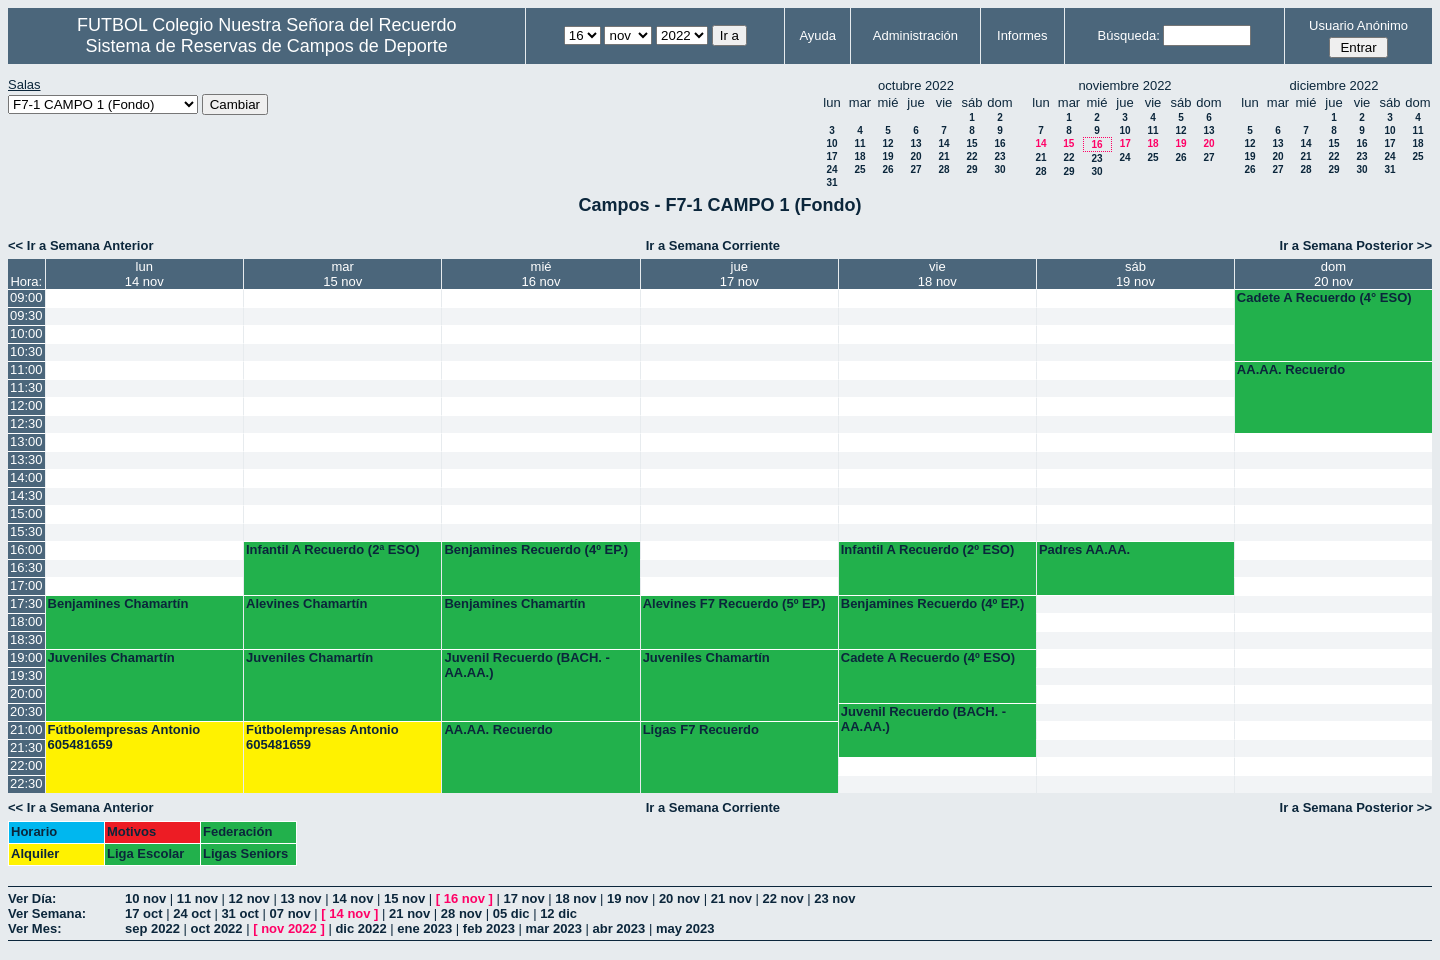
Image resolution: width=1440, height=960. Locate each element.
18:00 (26, 621)
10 (831, 143)
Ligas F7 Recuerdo (701, 729)
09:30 (26, 315)
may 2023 (685, 928)
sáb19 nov (1135, 274)
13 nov (300, 898)
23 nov (834, 898)
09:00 (26, 297)
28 (943, 169)
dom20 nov (1333, 274)
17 (831, 156)
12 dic (558, 913)
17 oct (144, 913)
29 (971, 169)
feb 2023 (489, 928)
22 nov (782, 898)
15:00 (26, 513)
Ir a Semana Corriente (713, 245)
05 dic (511, 913)
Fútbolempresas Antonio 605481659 (124, 737)
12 (887, 143)
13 (915, 143)
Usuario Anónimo (1358, 25)
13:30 (26, 459)
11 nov (197, 898)
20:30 (26, 711)
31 (831, 182)
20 (915, 156)
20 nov (679, 898)
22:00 (26, 765)
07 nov (290, 913)
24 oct (192, 913)
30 (999, 169)
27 (915, 169)
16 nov (464, 898)
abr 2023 (619, 928)
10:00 (26, 333)
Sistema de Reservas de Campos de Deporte (267, 46)
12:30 (26, 423)
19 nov (627, 898)
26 (887, 169)
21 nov (731, 898)
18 (859, 156)
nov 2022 (289, 928)
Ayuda (817, 35)
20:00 (26, 693)
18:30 (26, 639)
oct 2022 (217, 928)
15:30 (26, 531)
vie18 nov (937, 274)
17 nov (523, 898)
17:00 (26, 585)
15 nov (404, 898)
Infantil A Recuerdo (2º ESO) (928, 549)
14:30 (26, 495)
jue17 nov (739, 274)
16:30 (26, 567)
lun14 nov (144, 274)
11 (859, 143)
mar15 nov (342, 274)
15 (971, 143)
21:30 (26, 747)
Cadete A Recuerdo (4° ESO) (1324, 297)
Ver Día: (32, 898)
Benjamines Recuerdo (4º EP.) (536, 549)
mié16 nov (541, 274)
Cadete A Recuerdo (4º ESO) (928, 657)
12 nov (249, 898)
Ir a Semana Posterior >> (1356, 245)
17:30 (26, 603)
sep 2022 (152, 928)
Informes (1022, 35)
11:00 (26, 369)
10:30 (26, 351)
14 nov (352, 898)
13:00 (26, 441)
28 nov (461, 913)
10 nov (145, 898)
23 (999, 156)
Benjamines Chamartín (118, 603)
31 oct (240, 913)
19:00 (26, 657)
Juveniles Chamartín (111, 657)
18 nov (575, 898)
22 (971, 156)
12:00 (26, 405)
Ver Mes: (34, 928)
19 (887, 156)
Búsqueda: (1129, 35)
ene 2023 (424, 928)
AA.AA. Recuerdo (1291, 369)
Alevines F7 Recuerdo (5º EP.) (734, 603)
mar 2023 (554, 928)
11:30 (26, 387)
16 (999, 143)
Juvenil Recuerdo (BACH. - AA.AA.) (526, 665)
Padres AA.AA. (1084, 549)
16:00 (26, 549)
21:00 (26, 729)
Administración (915, 35)
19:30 (26, 675)
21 (943, 156)
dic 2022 (360, 928)
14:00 (26, 477)
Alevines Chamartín (306, 603)
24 (831, 169)
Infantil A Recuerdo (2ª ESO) (333, 549)
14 (943, 143)
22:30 (26, 783)
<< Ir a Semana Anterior (80, 245)
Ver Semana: (47, 913)
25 (859, 169)
